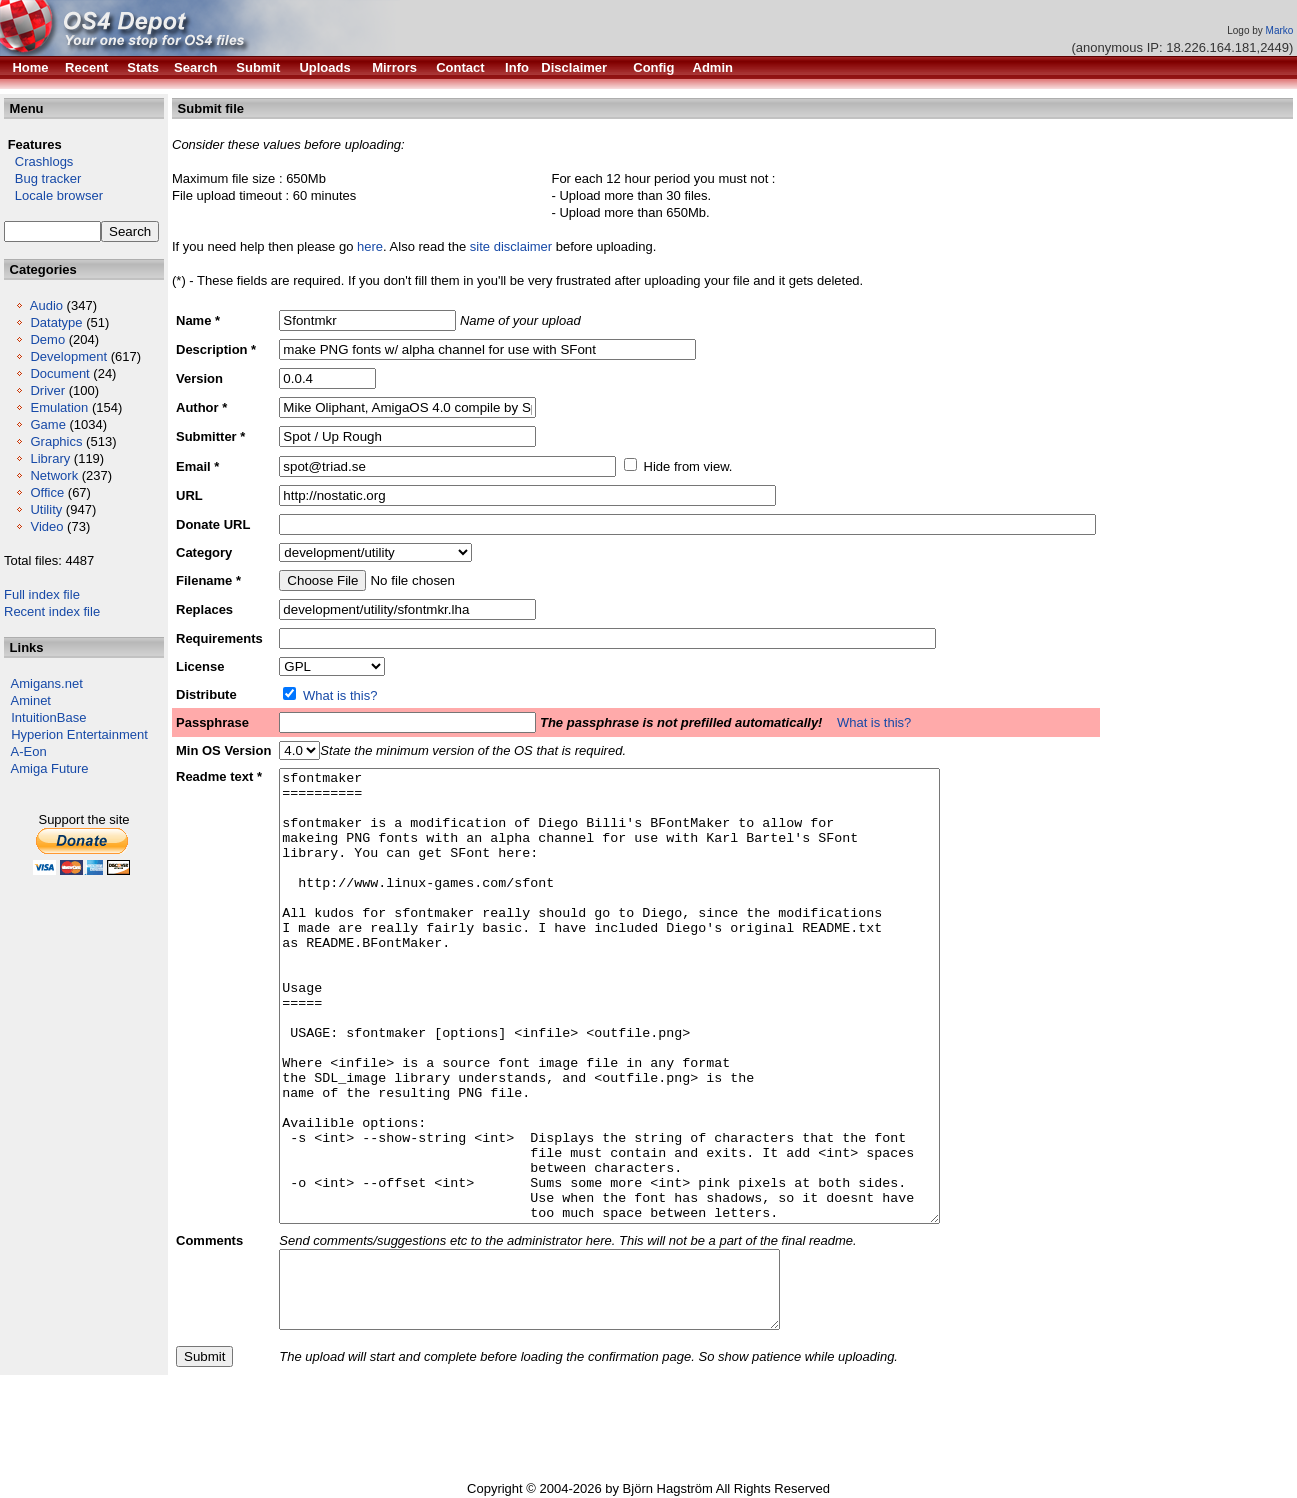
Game (47, 424)
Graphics (56, 441)
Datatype (56, 322)
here (370, 246)
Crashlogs (38, 161)
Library (50, 458)
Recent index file (52, 611)
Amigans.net (47, 683)
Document (59, 373)
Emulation (59, 407)
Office (47, 492)
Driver (47, 390)
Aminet (31, 700)
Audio (46, 305)
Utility (46, 509)
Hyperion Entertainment (79, 734)
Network (54, 475)
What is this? (340, 695)
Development (68, 356)
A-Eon (29, 751)
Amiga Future (50, 768)
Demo (47, 339)
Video (46, 526)
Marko (1280, 30)
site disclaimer (511, 246)
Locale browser (53, 195)
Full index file (42, 594)
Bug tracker (42, 178)
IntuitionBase (48, 717)
